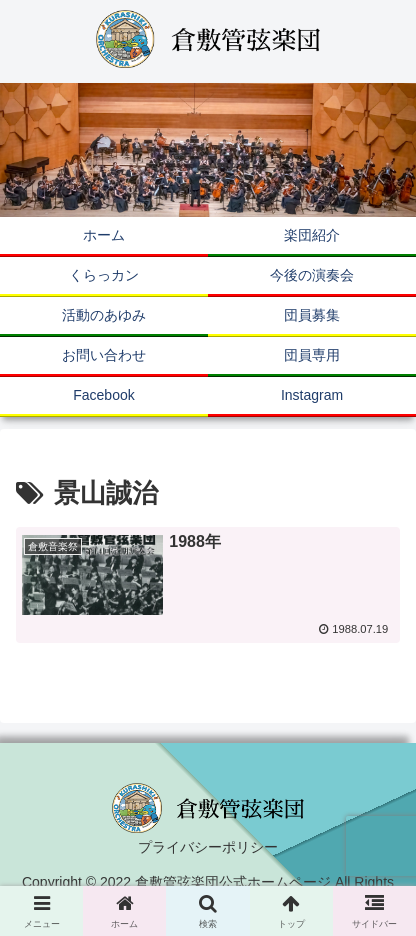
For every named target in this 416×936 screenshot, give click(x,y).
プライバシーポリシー (208, 847)
